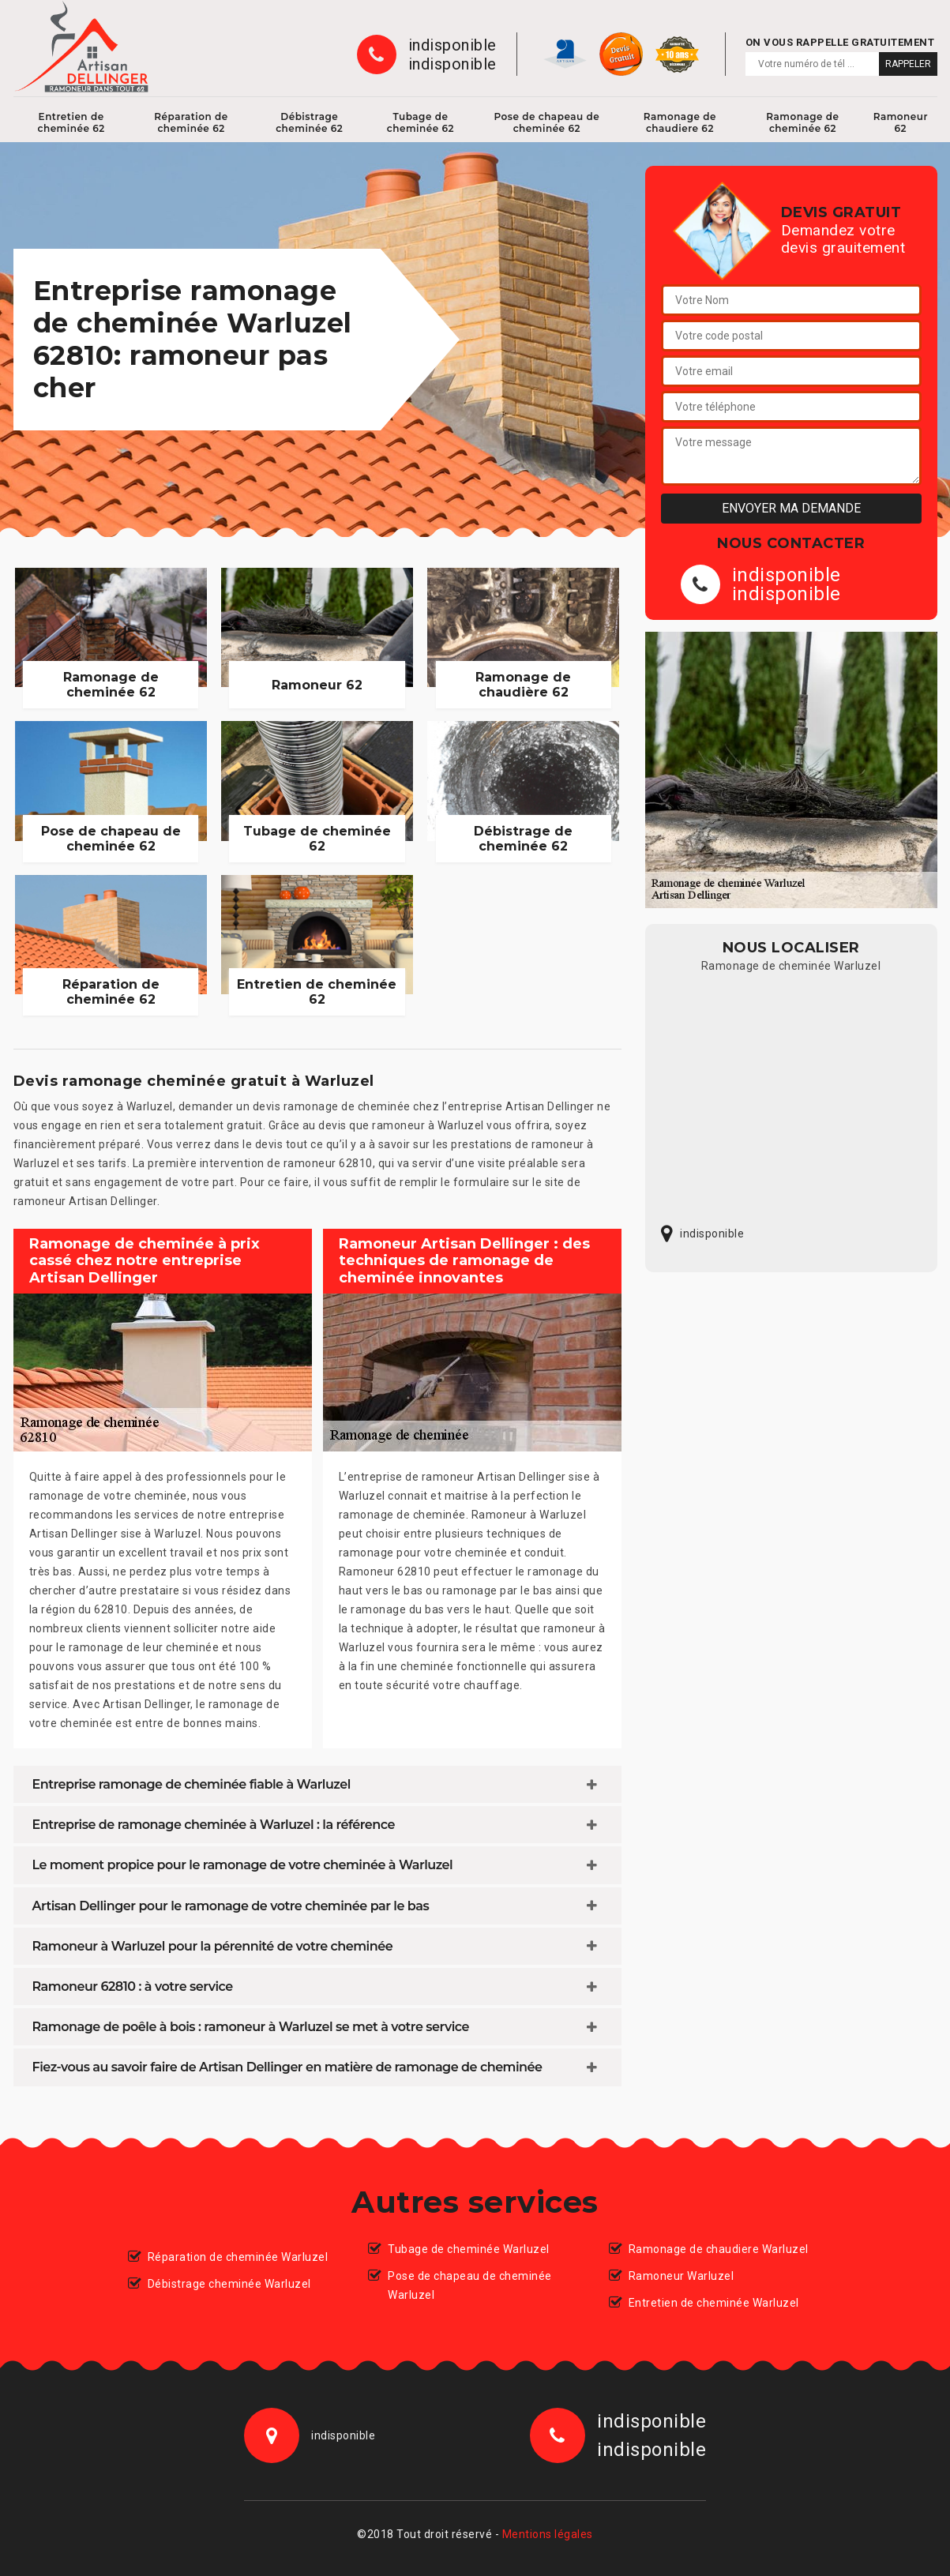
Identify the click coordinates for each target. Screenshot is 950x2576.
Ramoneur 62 (900, 122)
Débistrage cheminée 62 (309, 122)
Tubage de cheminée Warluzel (469, 2249)
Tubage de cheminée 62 (420, 122)
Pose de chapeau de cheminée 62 (546, 122)
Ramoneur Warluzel (681, 2276)
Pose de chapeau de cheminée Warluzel (470, 2285)
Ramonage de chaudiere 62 (680, 122)
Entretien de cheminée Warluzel (714, 2302)
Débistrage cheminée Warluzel (229, 2283)
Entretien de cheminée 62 (71, 122)
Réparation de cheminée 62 (191, 122)
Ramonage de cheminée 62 (802, 122)
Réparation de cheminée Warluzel (238, 2257)
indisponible (452, 45)
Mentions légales (547, 2534)
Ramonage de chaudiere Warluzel (719, 2249)
